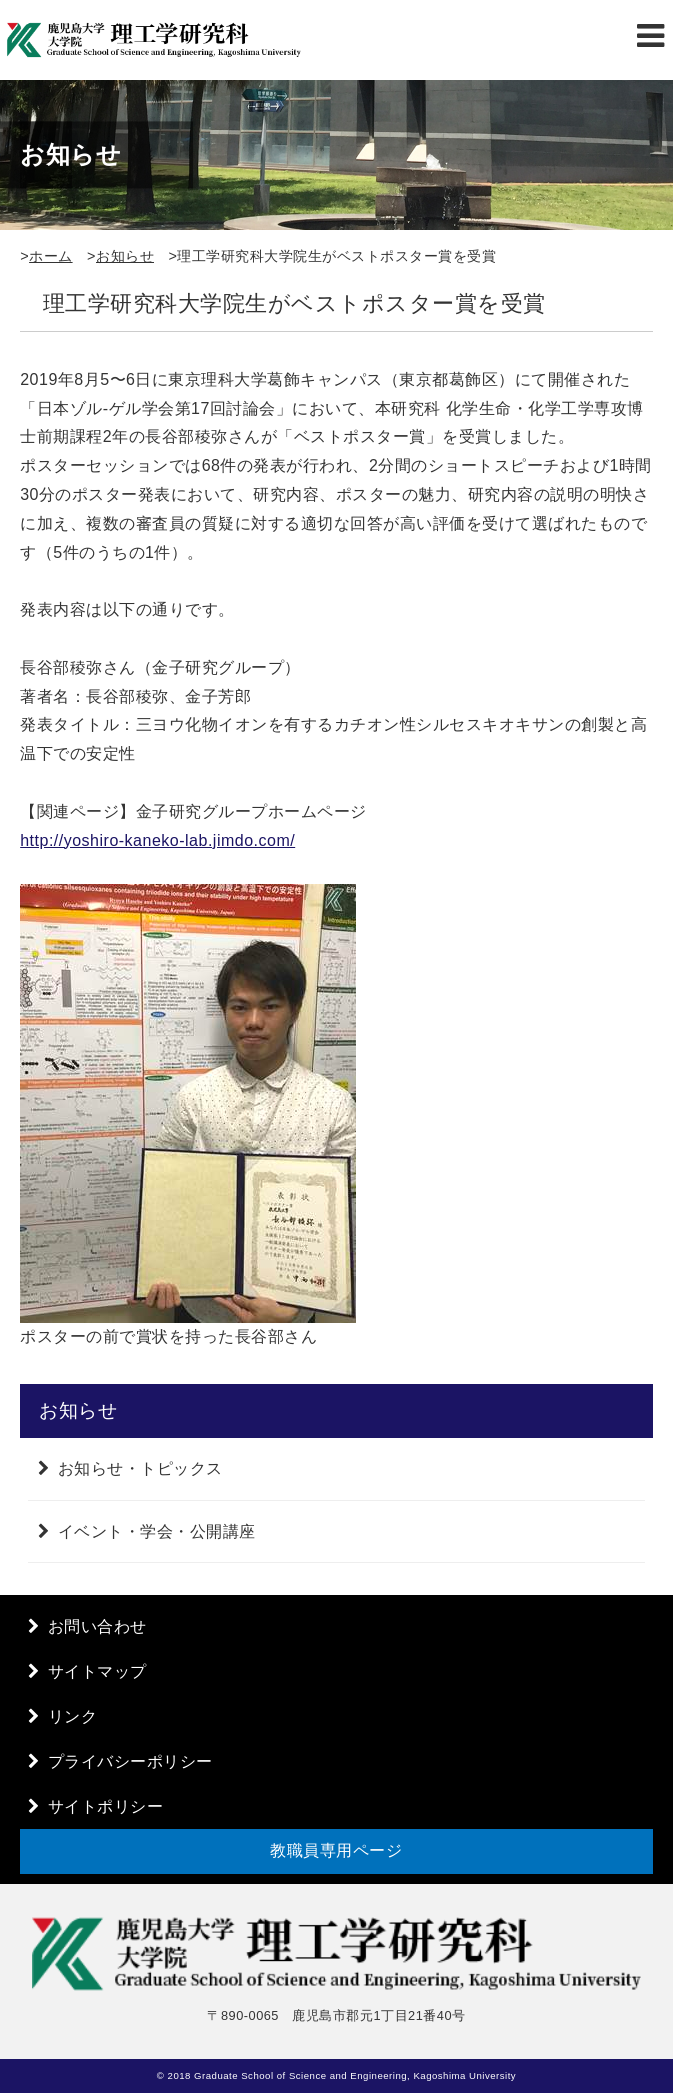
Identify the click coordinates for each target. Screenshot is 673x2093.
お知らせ (125, 256)
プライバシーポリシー (130, 1761)
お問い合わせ (97, 1626)
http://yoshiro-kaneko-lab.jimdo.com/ (157, 840)
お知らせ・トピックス (140, 1468)
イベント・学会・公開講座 (157, 1531)
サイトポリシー (106, 1806)
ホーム (51, 256)
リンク (73, 1716)
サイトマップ (97, 1671)
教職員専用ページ (336, 1850)
